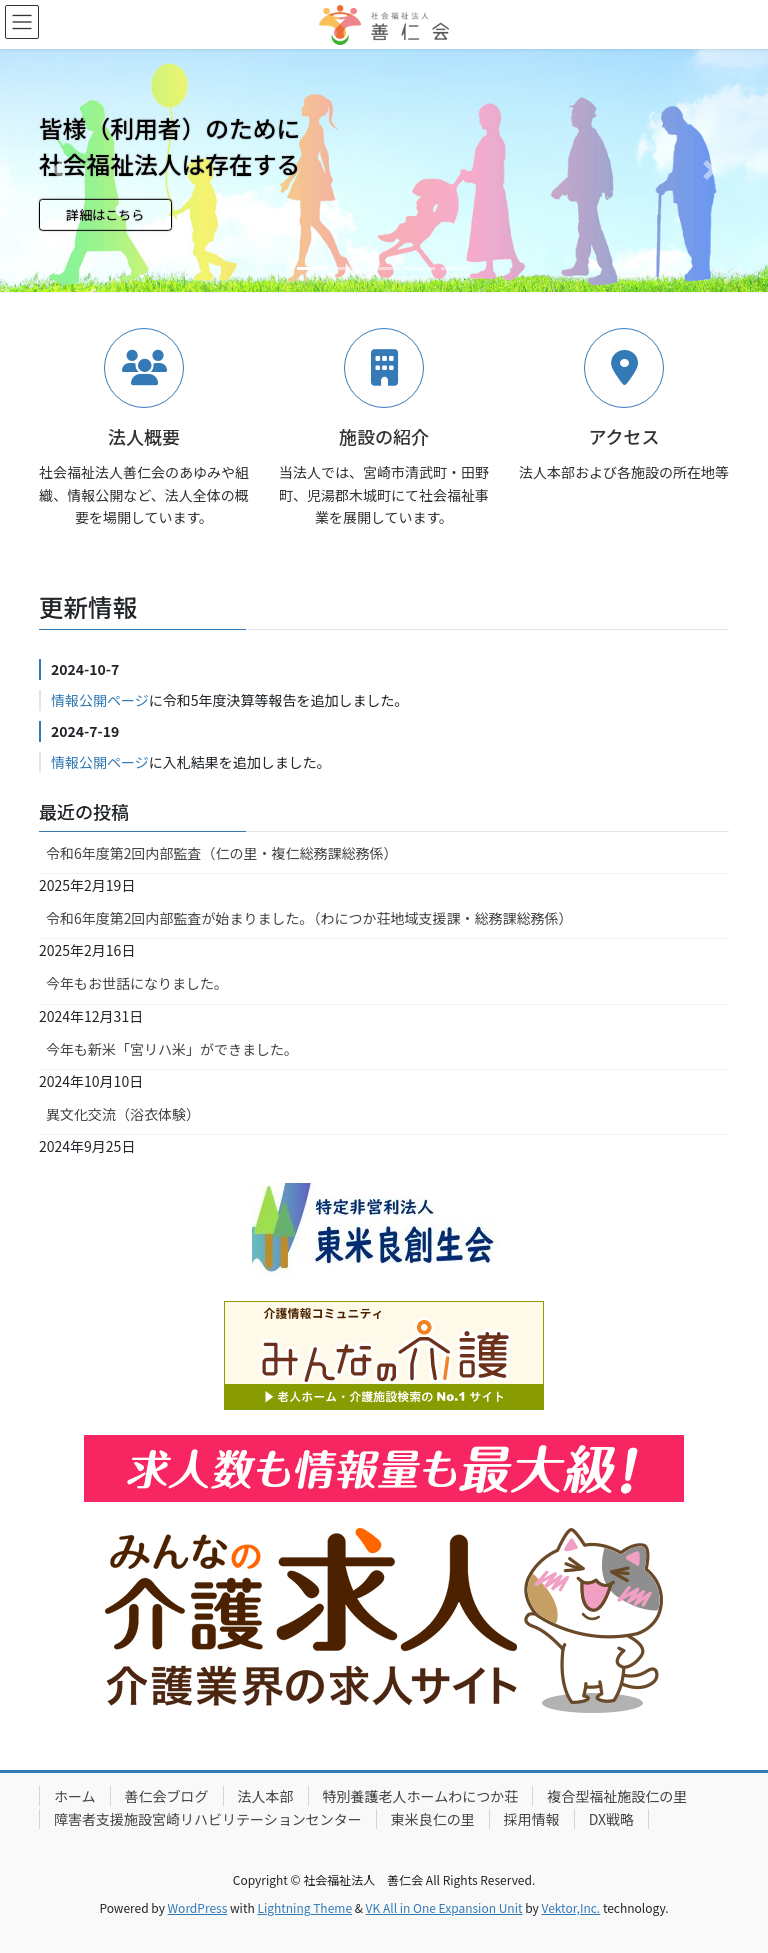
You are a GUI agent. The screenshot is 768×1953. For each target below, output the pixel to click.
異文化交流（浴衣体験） (123, 1114)
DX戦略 (611, 1819)
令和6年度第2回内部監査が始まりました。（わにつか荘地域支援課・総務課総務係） (309, 918)
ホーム (75, 1796)
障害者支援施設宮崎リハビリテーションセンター (208, 1819)
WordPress (198, 1907)
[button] (57, 170)
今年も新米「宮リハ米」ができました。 (172, 1049)
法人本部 (266, 1796)
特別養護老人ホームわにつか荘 (421, 1796)
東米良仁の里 (433, 1819)
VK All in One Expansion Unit (444, 1907)
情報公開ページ (100, 700)
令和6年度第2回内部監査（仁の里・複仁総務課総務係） (222, 853)
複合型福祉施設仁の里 (617, 1796)
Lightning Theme (304, 1907)
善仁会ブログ (167, 1796)
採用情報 (532, 1819)
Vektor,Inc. (570, 1907)
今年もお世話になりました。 (137, 983)
